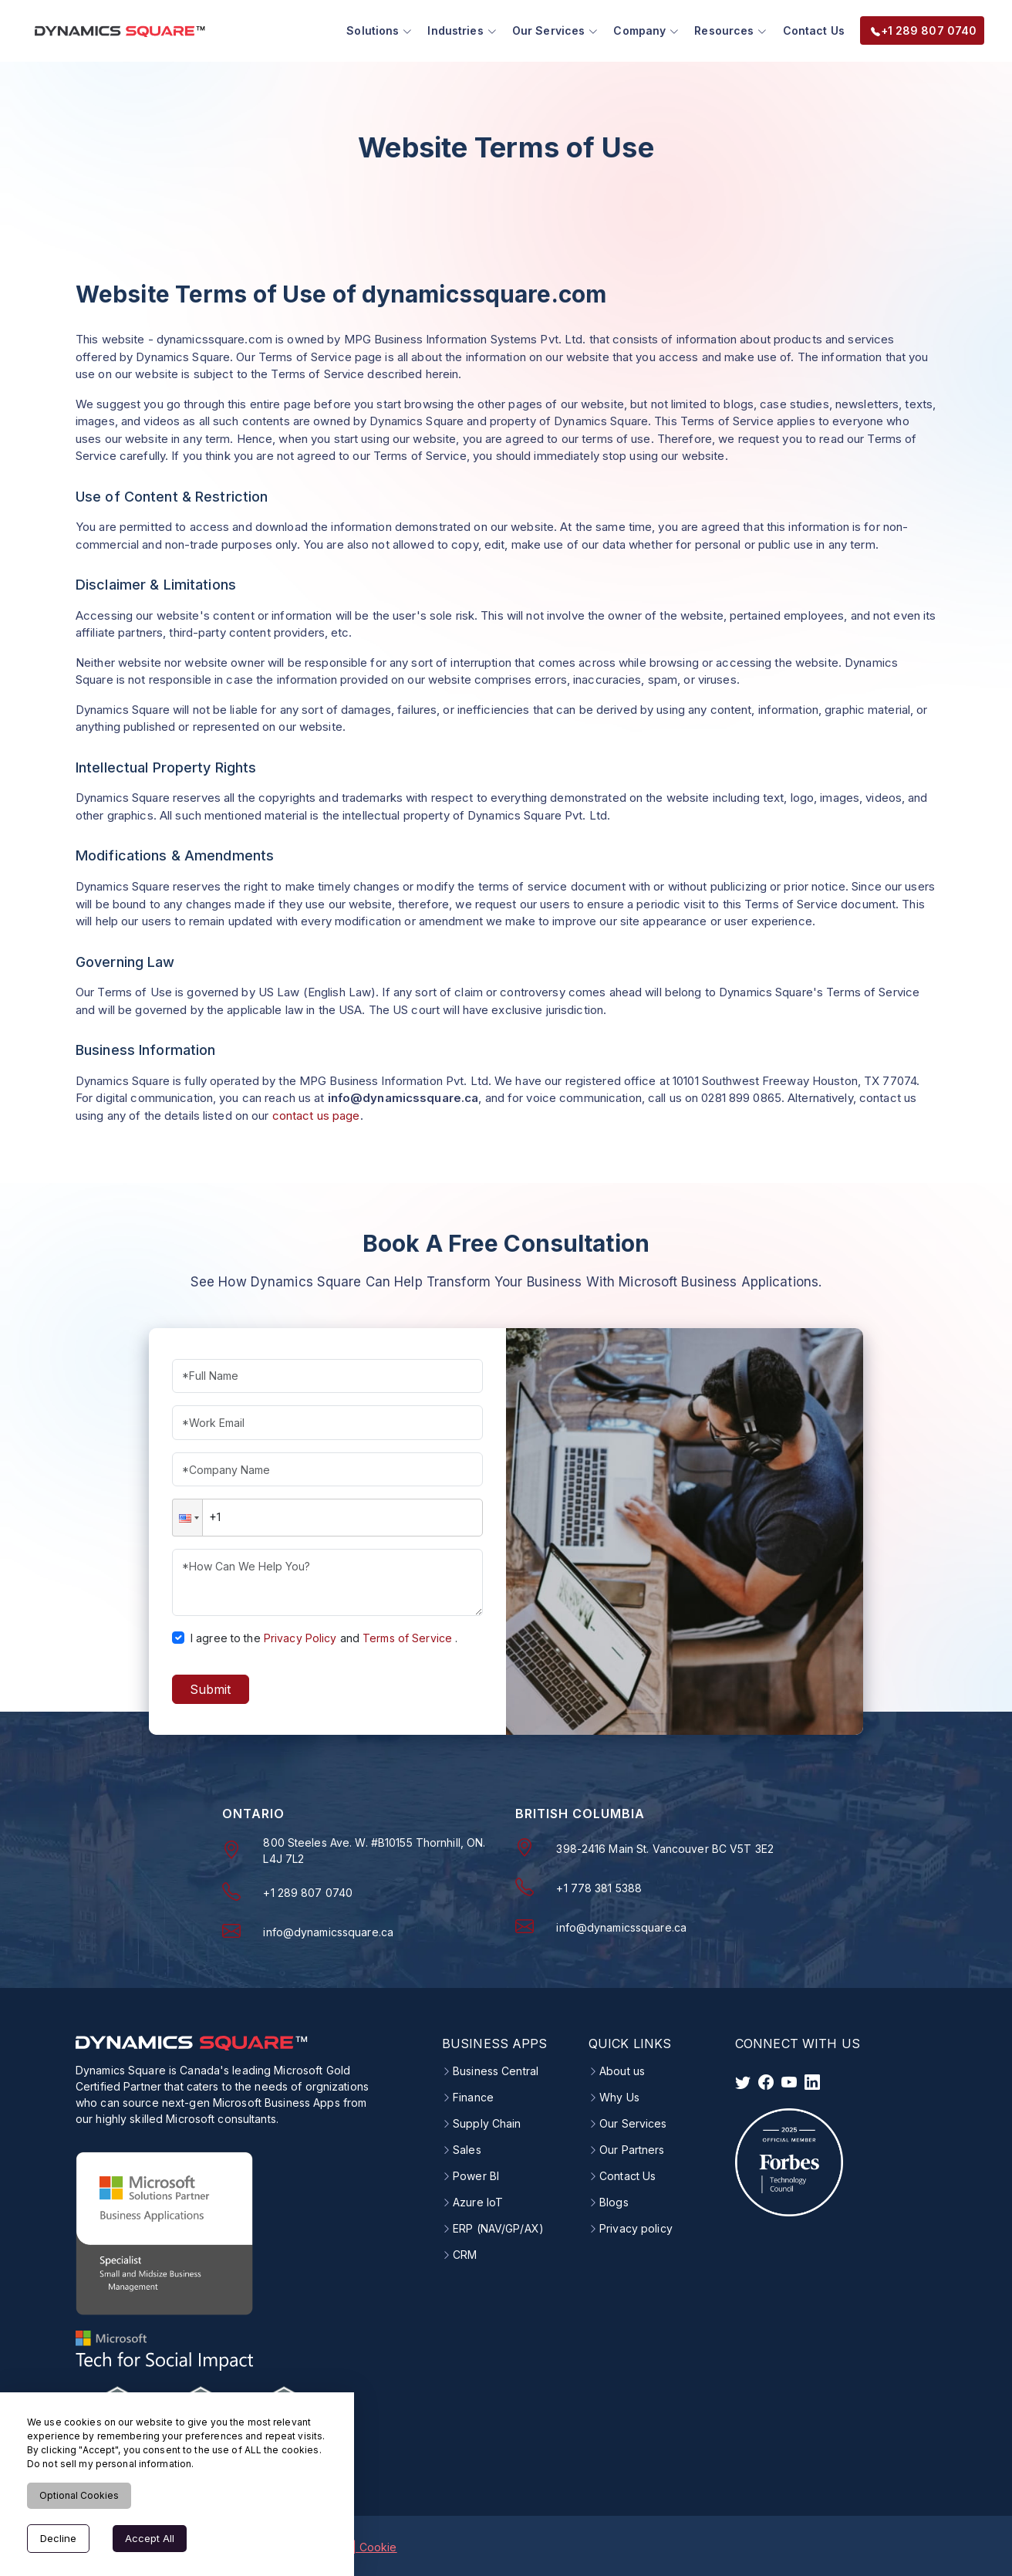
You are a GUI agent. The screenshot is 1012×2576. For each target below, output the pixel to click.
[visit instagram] (789, 2080)
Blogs (614, 2201)
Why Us (619, 2096)
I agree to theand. (324, 1635)
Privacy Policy (300, 1635)
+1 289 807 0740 (308, 1890)
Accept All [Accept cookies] (149, 2538)
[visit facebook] (766, 2080)
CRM (465, 2253)
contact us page (316, 1113)
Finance (473, 2096)
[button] (187, 1516)
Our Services (632, 2122)
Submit (210, 1687)
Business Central (495, 2069)
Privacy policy (636, 2227)
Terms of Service (407, 1635)
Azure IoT (478, 2201)
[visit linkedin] (812, 2080)
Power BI (476, 2174)
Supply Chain (487, 2122)
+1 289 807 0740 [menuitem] (919, 29)
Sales (467, 2148)
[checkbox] (178, 1635)
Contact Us (809, 29)
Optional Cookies (79, 2495)
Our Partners (631, 2148)
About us (622, 2069)
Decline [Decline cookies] (58, 2538)
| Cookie (375, 2544)
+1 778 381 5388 (599, 1885)
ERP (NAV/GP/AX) (498, 2227)
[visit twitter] (743, 2080)
